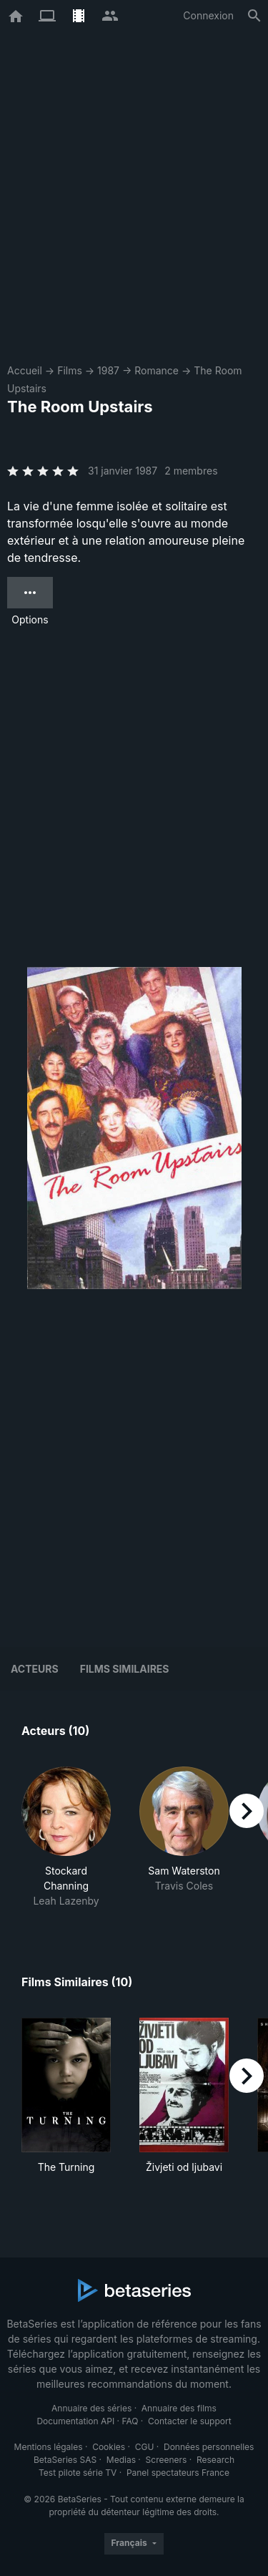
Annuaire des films (179, 2408)
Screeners (166, 2459)
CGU (144, 2446)
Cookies (108, 2446)
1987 (108, 370)
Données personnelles (209, 2446)
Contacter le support (190, 2421)
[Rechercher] (254, 15)
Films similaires (124, 1669)
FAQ (129, 2421)
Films (69, 370)
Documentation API (75, 2421)
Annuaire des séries (91, 2408)
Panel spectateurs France (177, 2472)
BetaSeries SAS (65, 2459)
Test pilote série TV (77, 2472)
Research (215, 2459)
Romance (156, 370)
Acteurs (35, 1669)
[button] (66, 1837)
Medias (121, 2459)
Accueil (24, 370)
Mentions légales (48, 2446)
